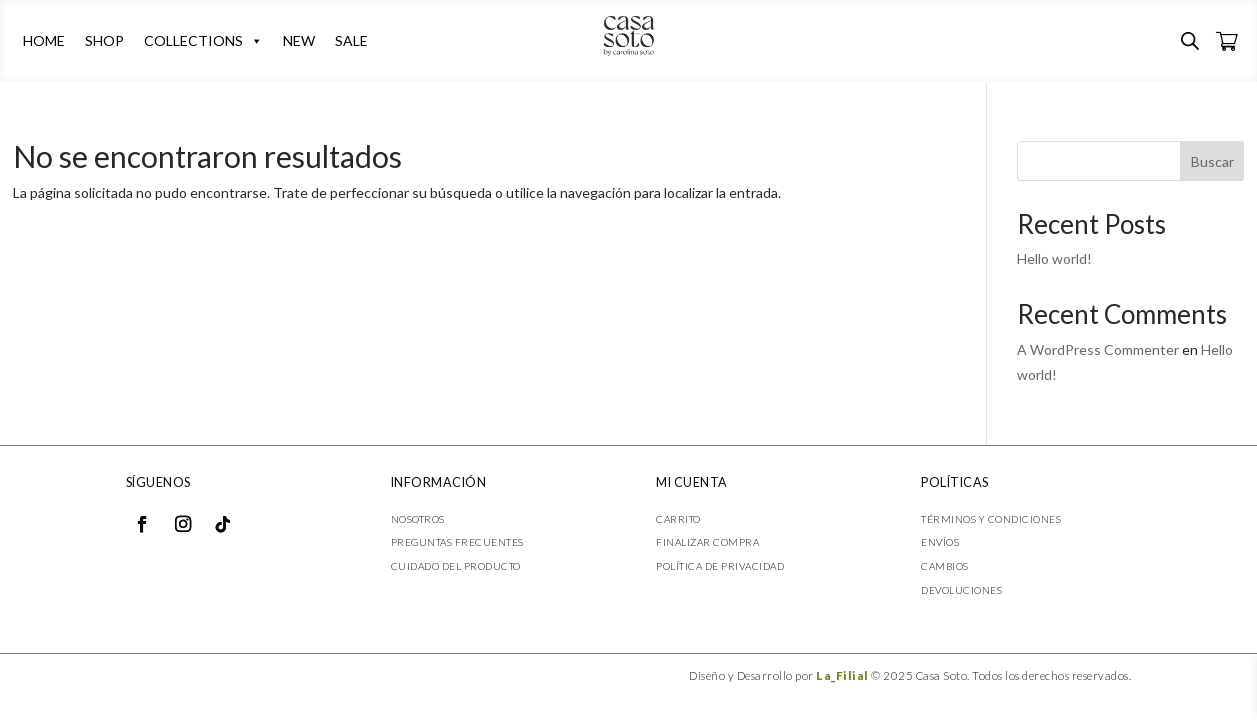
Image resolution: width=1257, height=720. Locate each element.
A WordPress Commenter (1098, 349)
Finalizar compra (707, 542)
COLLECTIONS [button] (203, 41)
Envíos (940, 542)
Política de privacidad (720, 566)
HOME (44, 40)
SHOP (104, 40)
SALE (351, 40)
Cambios (945, 566)
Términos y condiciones (991, 519)
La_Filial (842, 675)
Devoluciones (961, 590)
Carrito (678, 519)
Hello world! (1054, 258)
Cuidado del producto (456, 566)
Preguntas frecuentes (457, 542)
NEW (299, 40)
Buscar (1212, 161)
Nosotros (418, 519)
